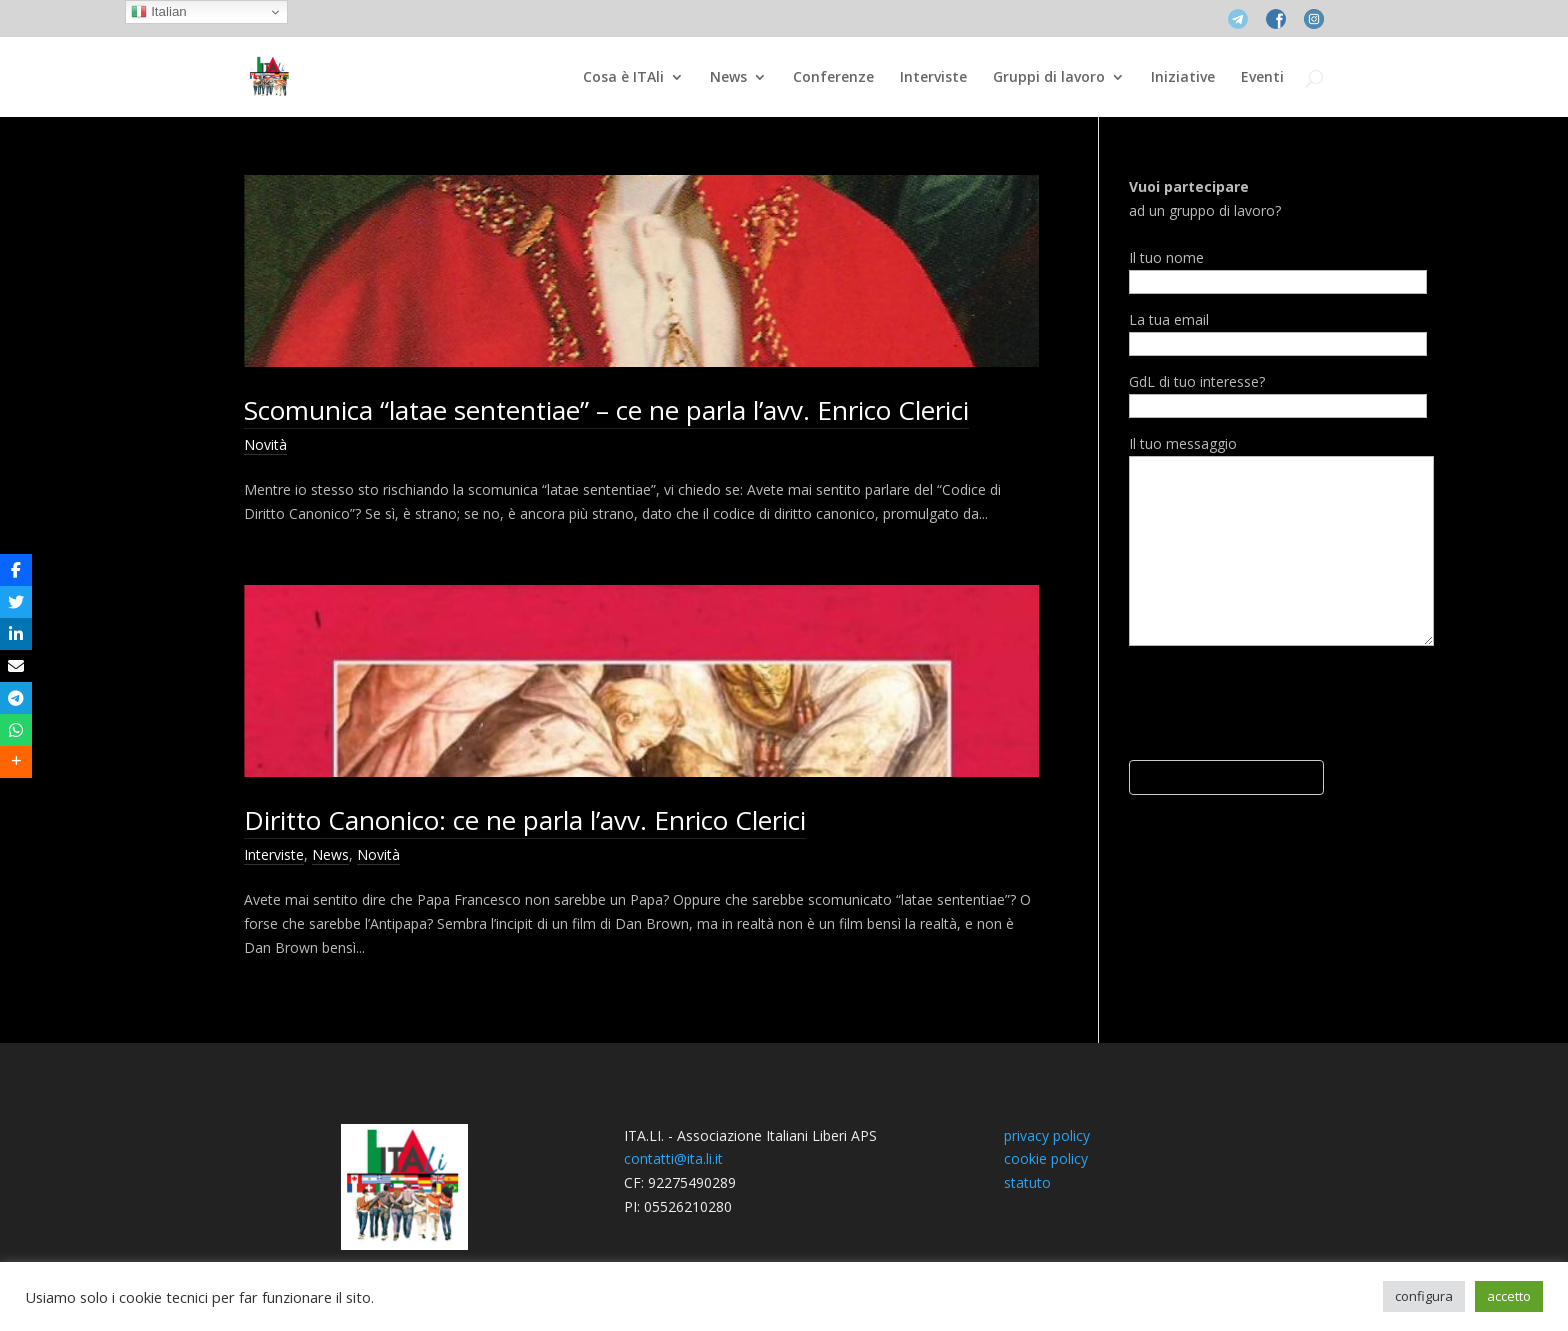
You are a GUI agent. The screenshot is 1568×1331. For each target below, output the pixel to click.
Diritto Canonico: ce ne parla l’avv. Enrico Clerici (525, 820)
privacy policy (1047, 1135)
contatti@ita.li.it (673, 1158)
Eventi (1262, 78)
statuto (1027, 1182)
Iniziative (1183, 78)
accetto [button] (1509, 1296)
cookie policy (1046, 1158)
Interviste (933, 78)
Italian (158, 12)
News (728, 78)
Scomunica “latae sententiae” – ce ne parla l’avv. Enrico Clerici (606, 410)
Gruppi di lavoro (1049, 78)
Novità (265, 444)
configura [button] (1424, 1296)
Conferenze (833, 78)
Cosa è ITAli (623, 78)
